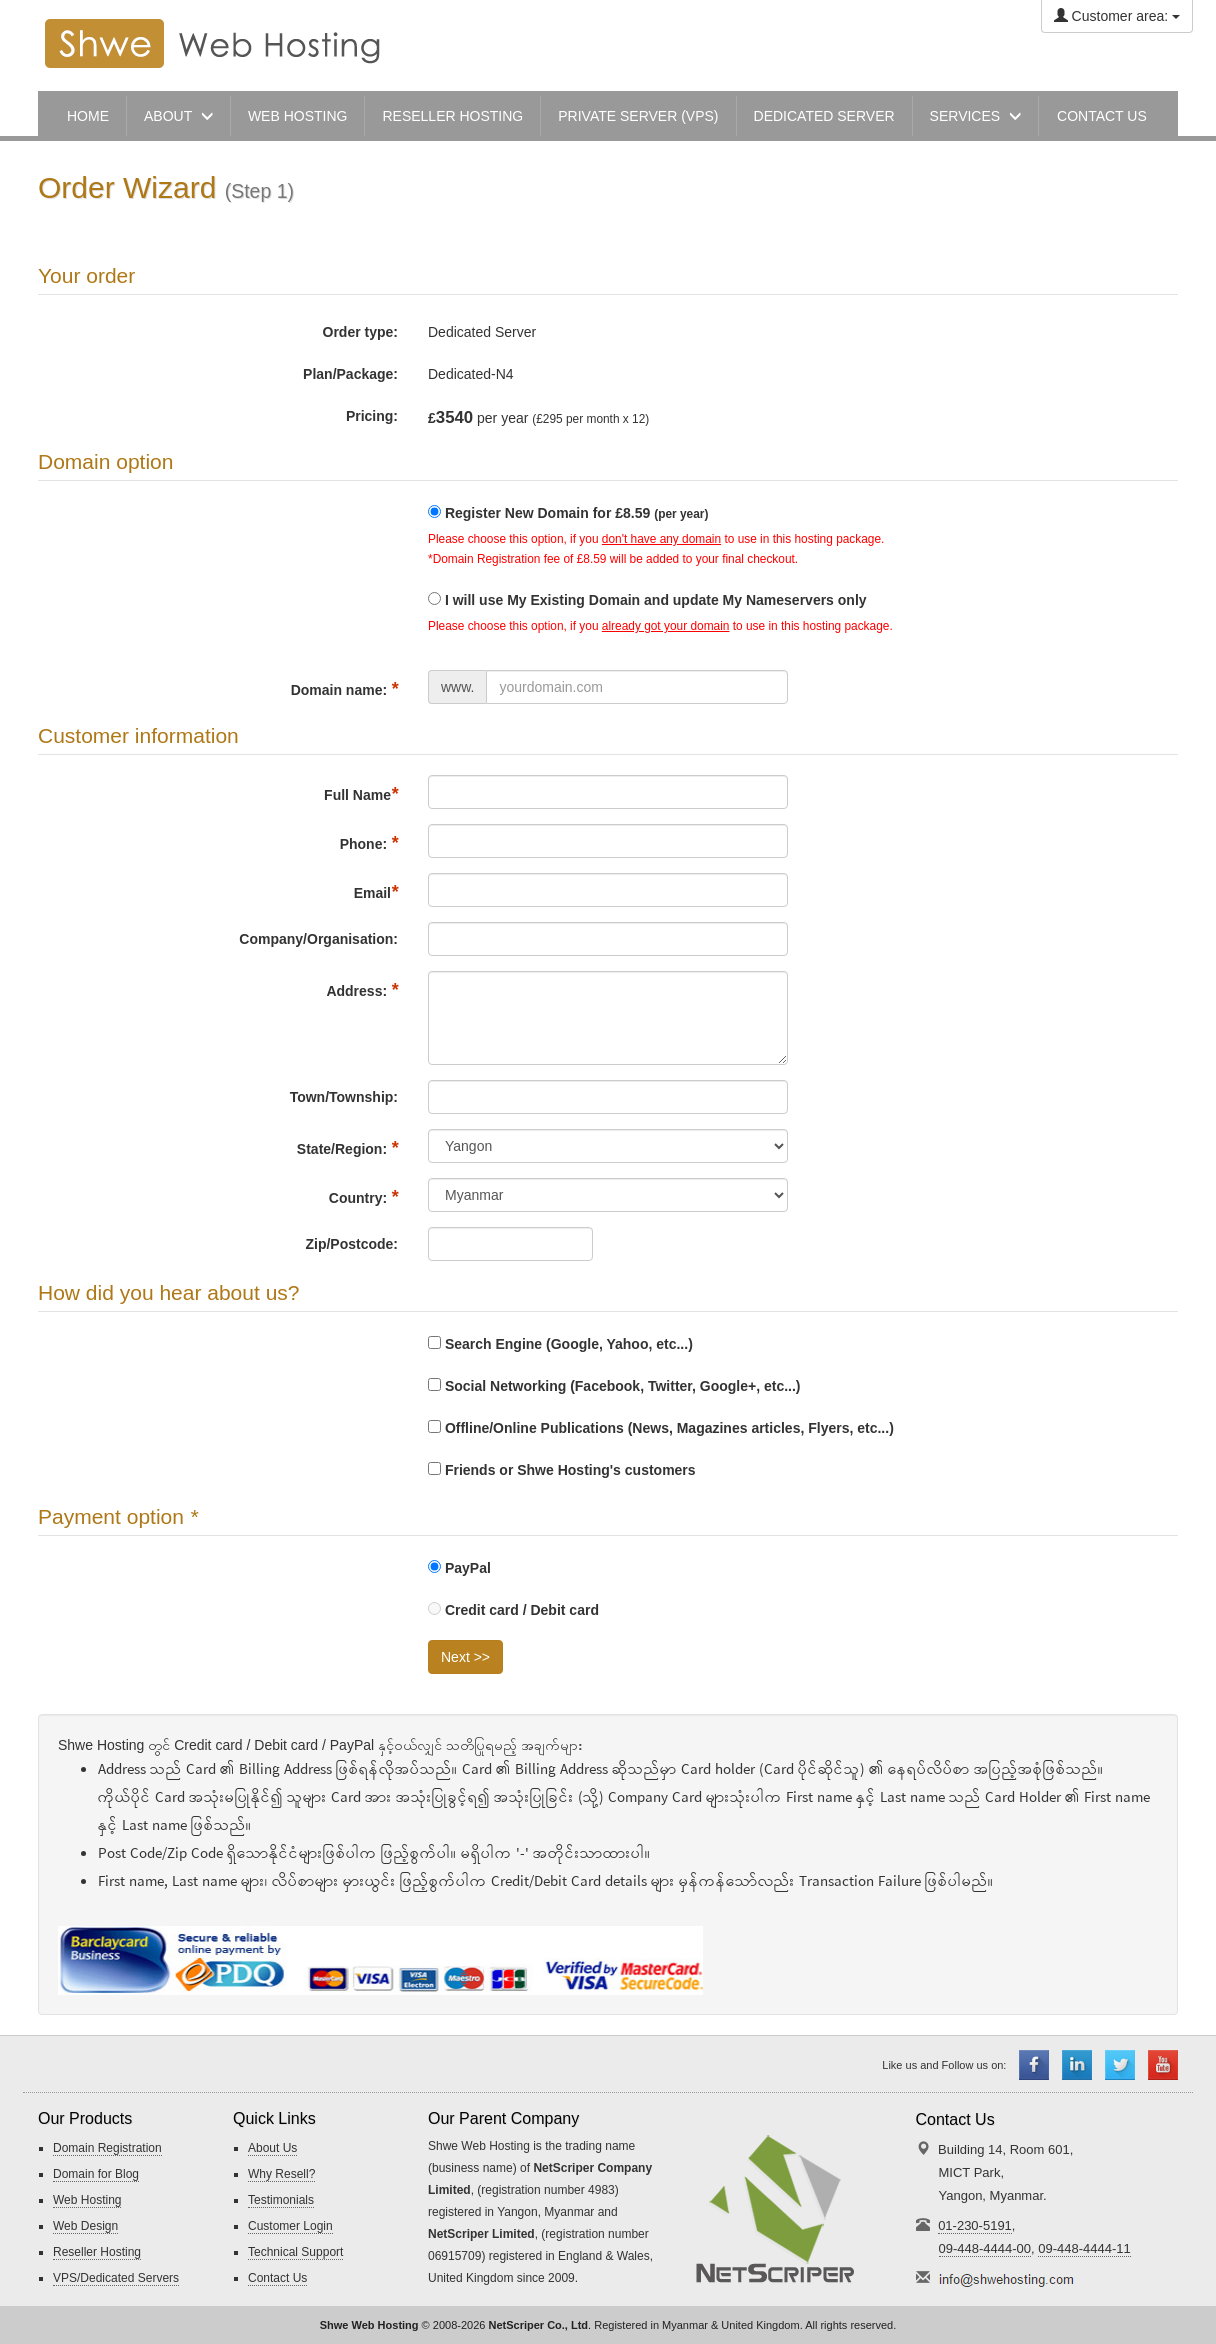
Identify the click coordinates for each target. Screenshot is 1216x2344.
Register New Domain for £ (577, 513)
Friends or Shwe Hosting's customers (562, 1470)
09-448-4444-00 (985, 2248)
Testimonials (281, 2200)
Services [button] (975, 116)
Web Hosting (298, 116)
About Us (272, 2148)
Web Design (85, 2226)
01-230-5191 (975, 2225)
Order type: (360, 332)
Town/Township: (344, 1097)
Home (88, 116)
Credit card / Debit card (513, 1610)
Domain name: (344, 689)
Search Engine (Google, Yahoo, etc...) (560, 1344)
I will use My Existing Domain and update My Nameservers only (656, 600)
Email (376, 892)
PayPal (459, 1568)
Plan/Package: (350, 374)
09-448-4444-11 (1084, 2248)
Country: (363, 1197)
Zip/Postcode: (351, 1244)
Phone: (369, 843)
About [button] (178, 116)
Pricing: (372, 416)
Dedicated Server (824, 116)
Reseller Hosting (97, 2252)
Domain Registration (107, 2148)
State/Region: (347, 1148)
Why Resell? (281, 2174)
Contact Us (277, 2278)
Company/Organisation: (318, 939)
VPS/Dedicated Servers (116, 2278)
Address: (362, 990)
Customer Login (290, 2226)
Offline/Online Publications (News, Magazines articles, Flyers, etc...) (661, 1428)
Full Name (361, 794)
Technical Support (295, 2252)
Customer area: (1117, 16)
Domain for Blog (96, 2174)
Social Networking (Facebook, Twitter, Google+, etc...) (614, 1386)
